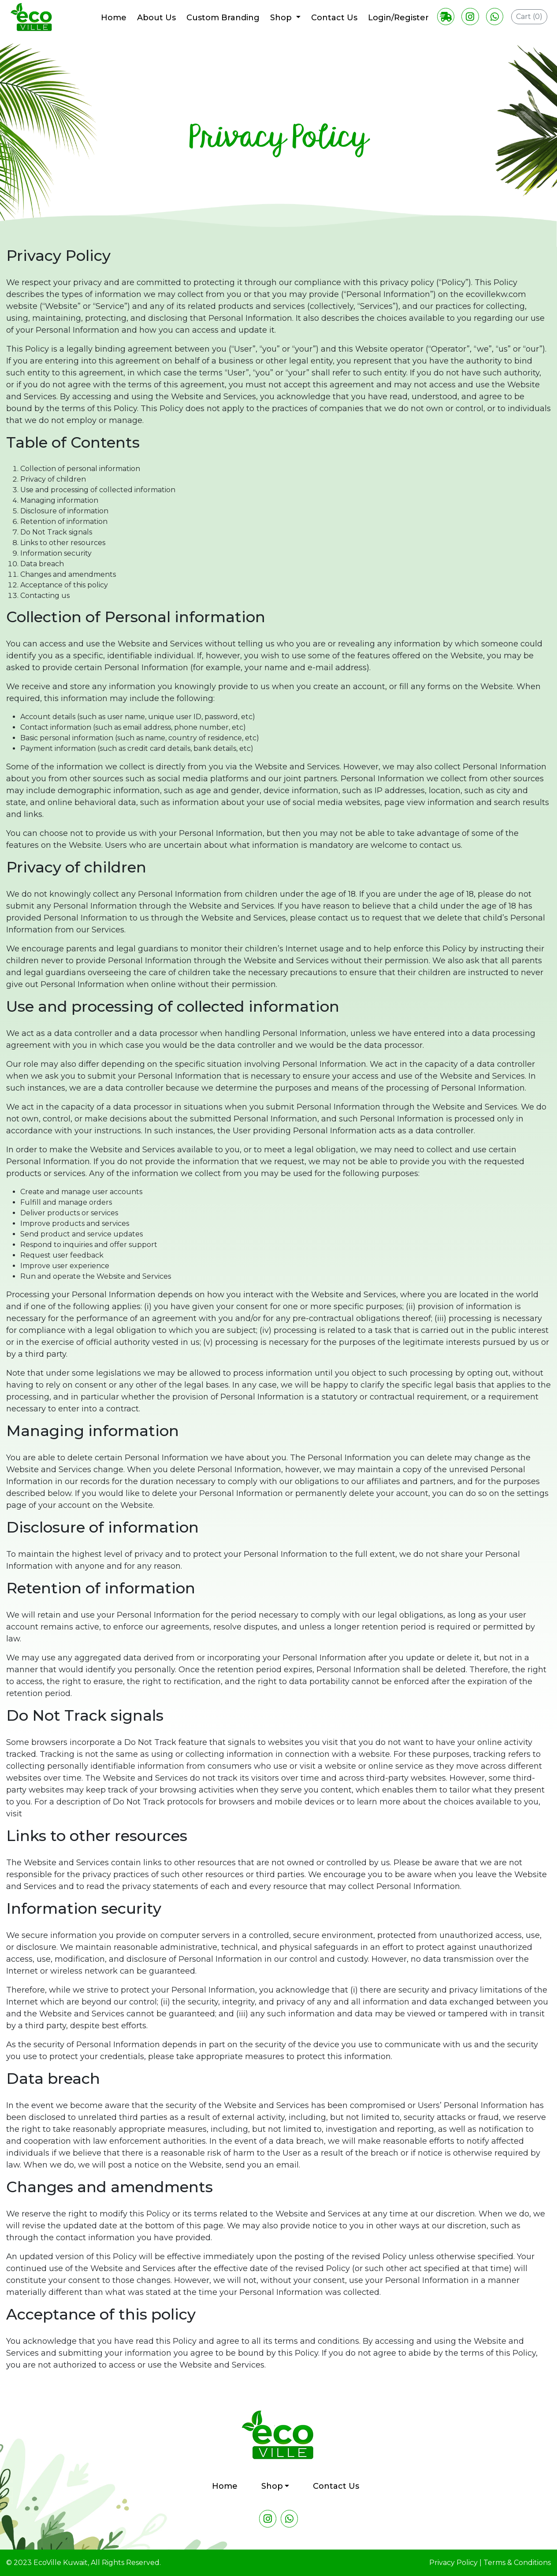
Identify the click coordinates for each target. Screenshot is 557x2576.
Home (113, 17)
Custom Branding (222, 17)
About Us (155, 17)
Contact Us (333, 17)
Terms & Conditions (517, 2562)
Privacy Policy (453, 2562)
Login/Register (397, 17)
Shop (281, 17)
